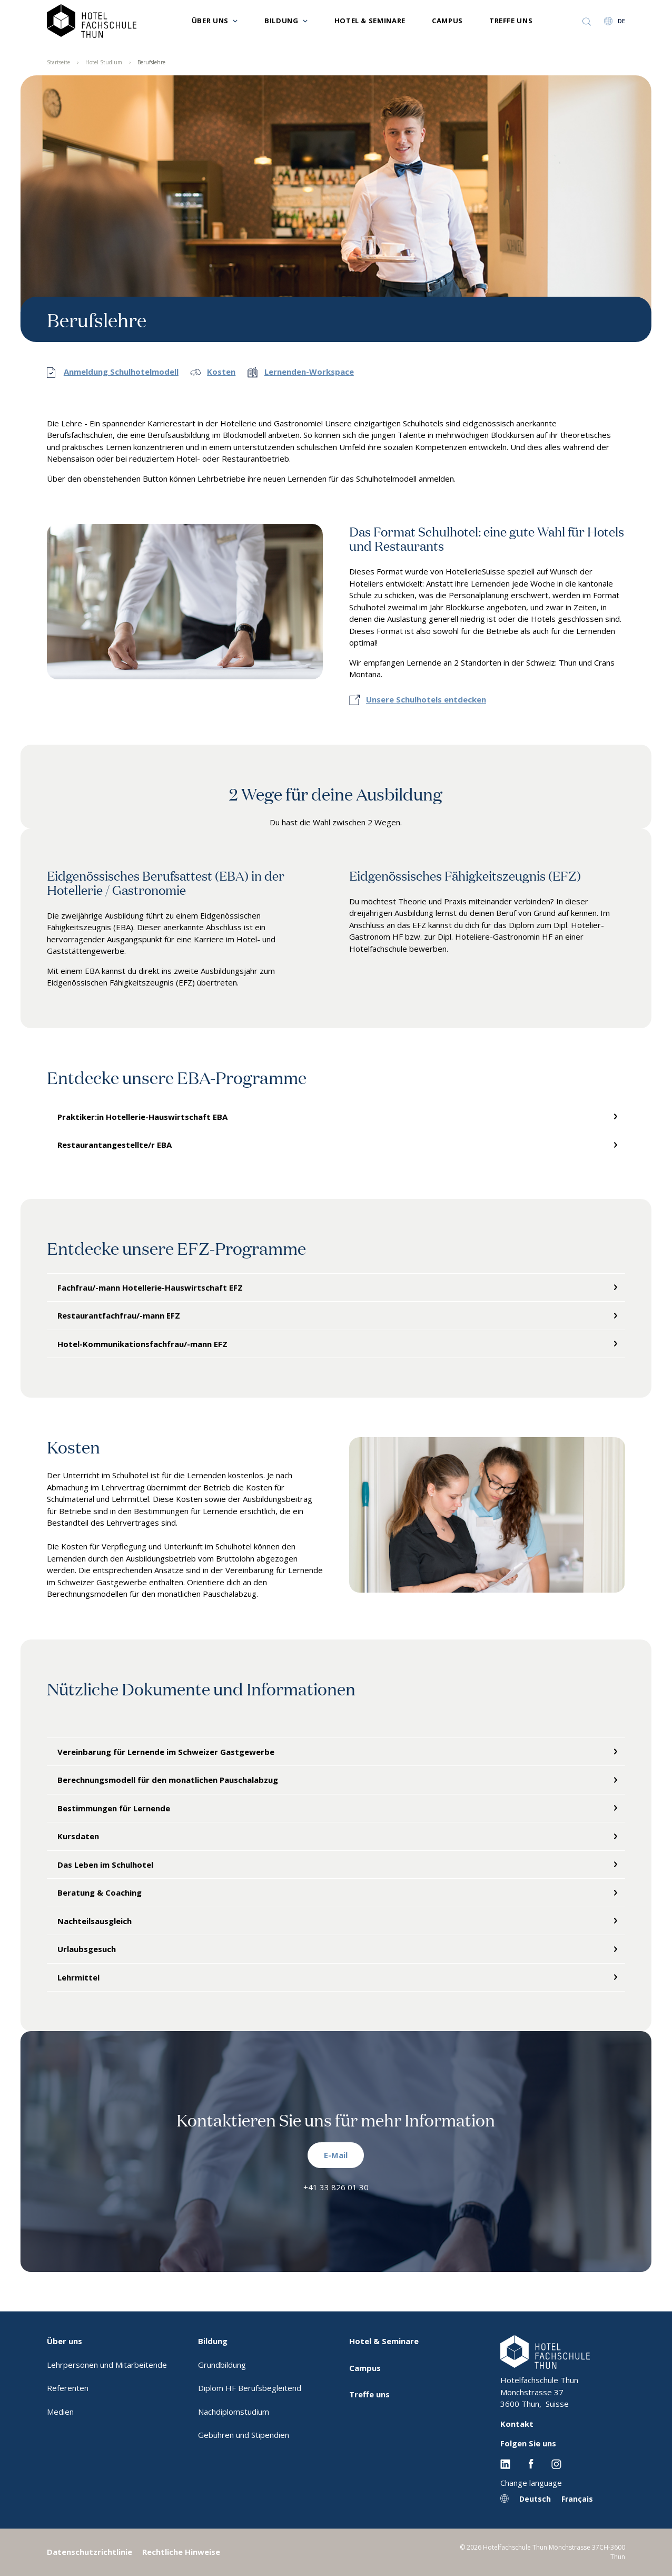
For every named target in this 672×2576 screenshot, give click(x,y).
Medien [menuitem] (60, 2411)
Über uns (210, 20)
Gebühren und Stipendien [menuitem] (243, 2434)
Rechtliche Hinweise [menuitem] (181, 2551)
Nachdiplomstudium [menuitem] (233, 2411)
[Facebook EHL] (530, 2463)
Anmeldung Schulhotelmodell (121, 371)
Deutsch (535, 2499)
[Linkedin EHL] (505, 2463)
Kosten (221, 371)
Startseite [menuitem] (58, 62)
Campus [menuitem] (365, 2368)
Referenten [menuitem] (67, 2388)
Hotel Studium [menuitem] (103, 62)
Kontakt (516, 2423)
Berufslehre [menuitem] (151, 62)
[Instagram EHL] (556, 2463)
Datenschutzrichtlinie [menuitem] (89, 2551)
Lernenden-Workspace (309, 371)
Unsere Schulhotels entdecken (426, 699)
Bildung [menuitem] (213, 2341)
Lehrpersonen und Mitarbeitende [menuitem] (107, 2364)
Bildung (281, 20)
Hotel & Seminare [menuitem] (384, 2341)
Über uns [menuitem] (64, 2341)
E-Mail (336, 2155)
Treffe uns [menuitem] (369, 2394)
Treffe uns (511, 20)
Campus (447, 20)
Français (577, 2499)
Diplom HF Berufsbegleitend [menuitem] (249, 2388)
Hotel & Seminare (370, 20)
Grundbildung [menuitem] (222, 2364)
